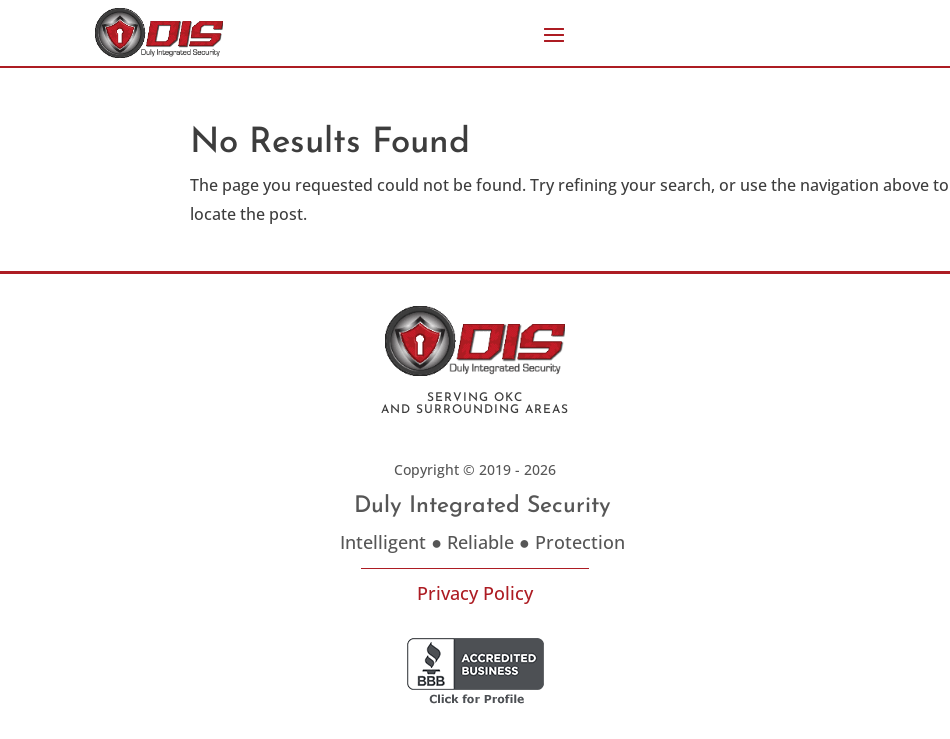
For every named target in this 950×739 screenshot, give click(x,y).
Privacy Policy (475, 593)
